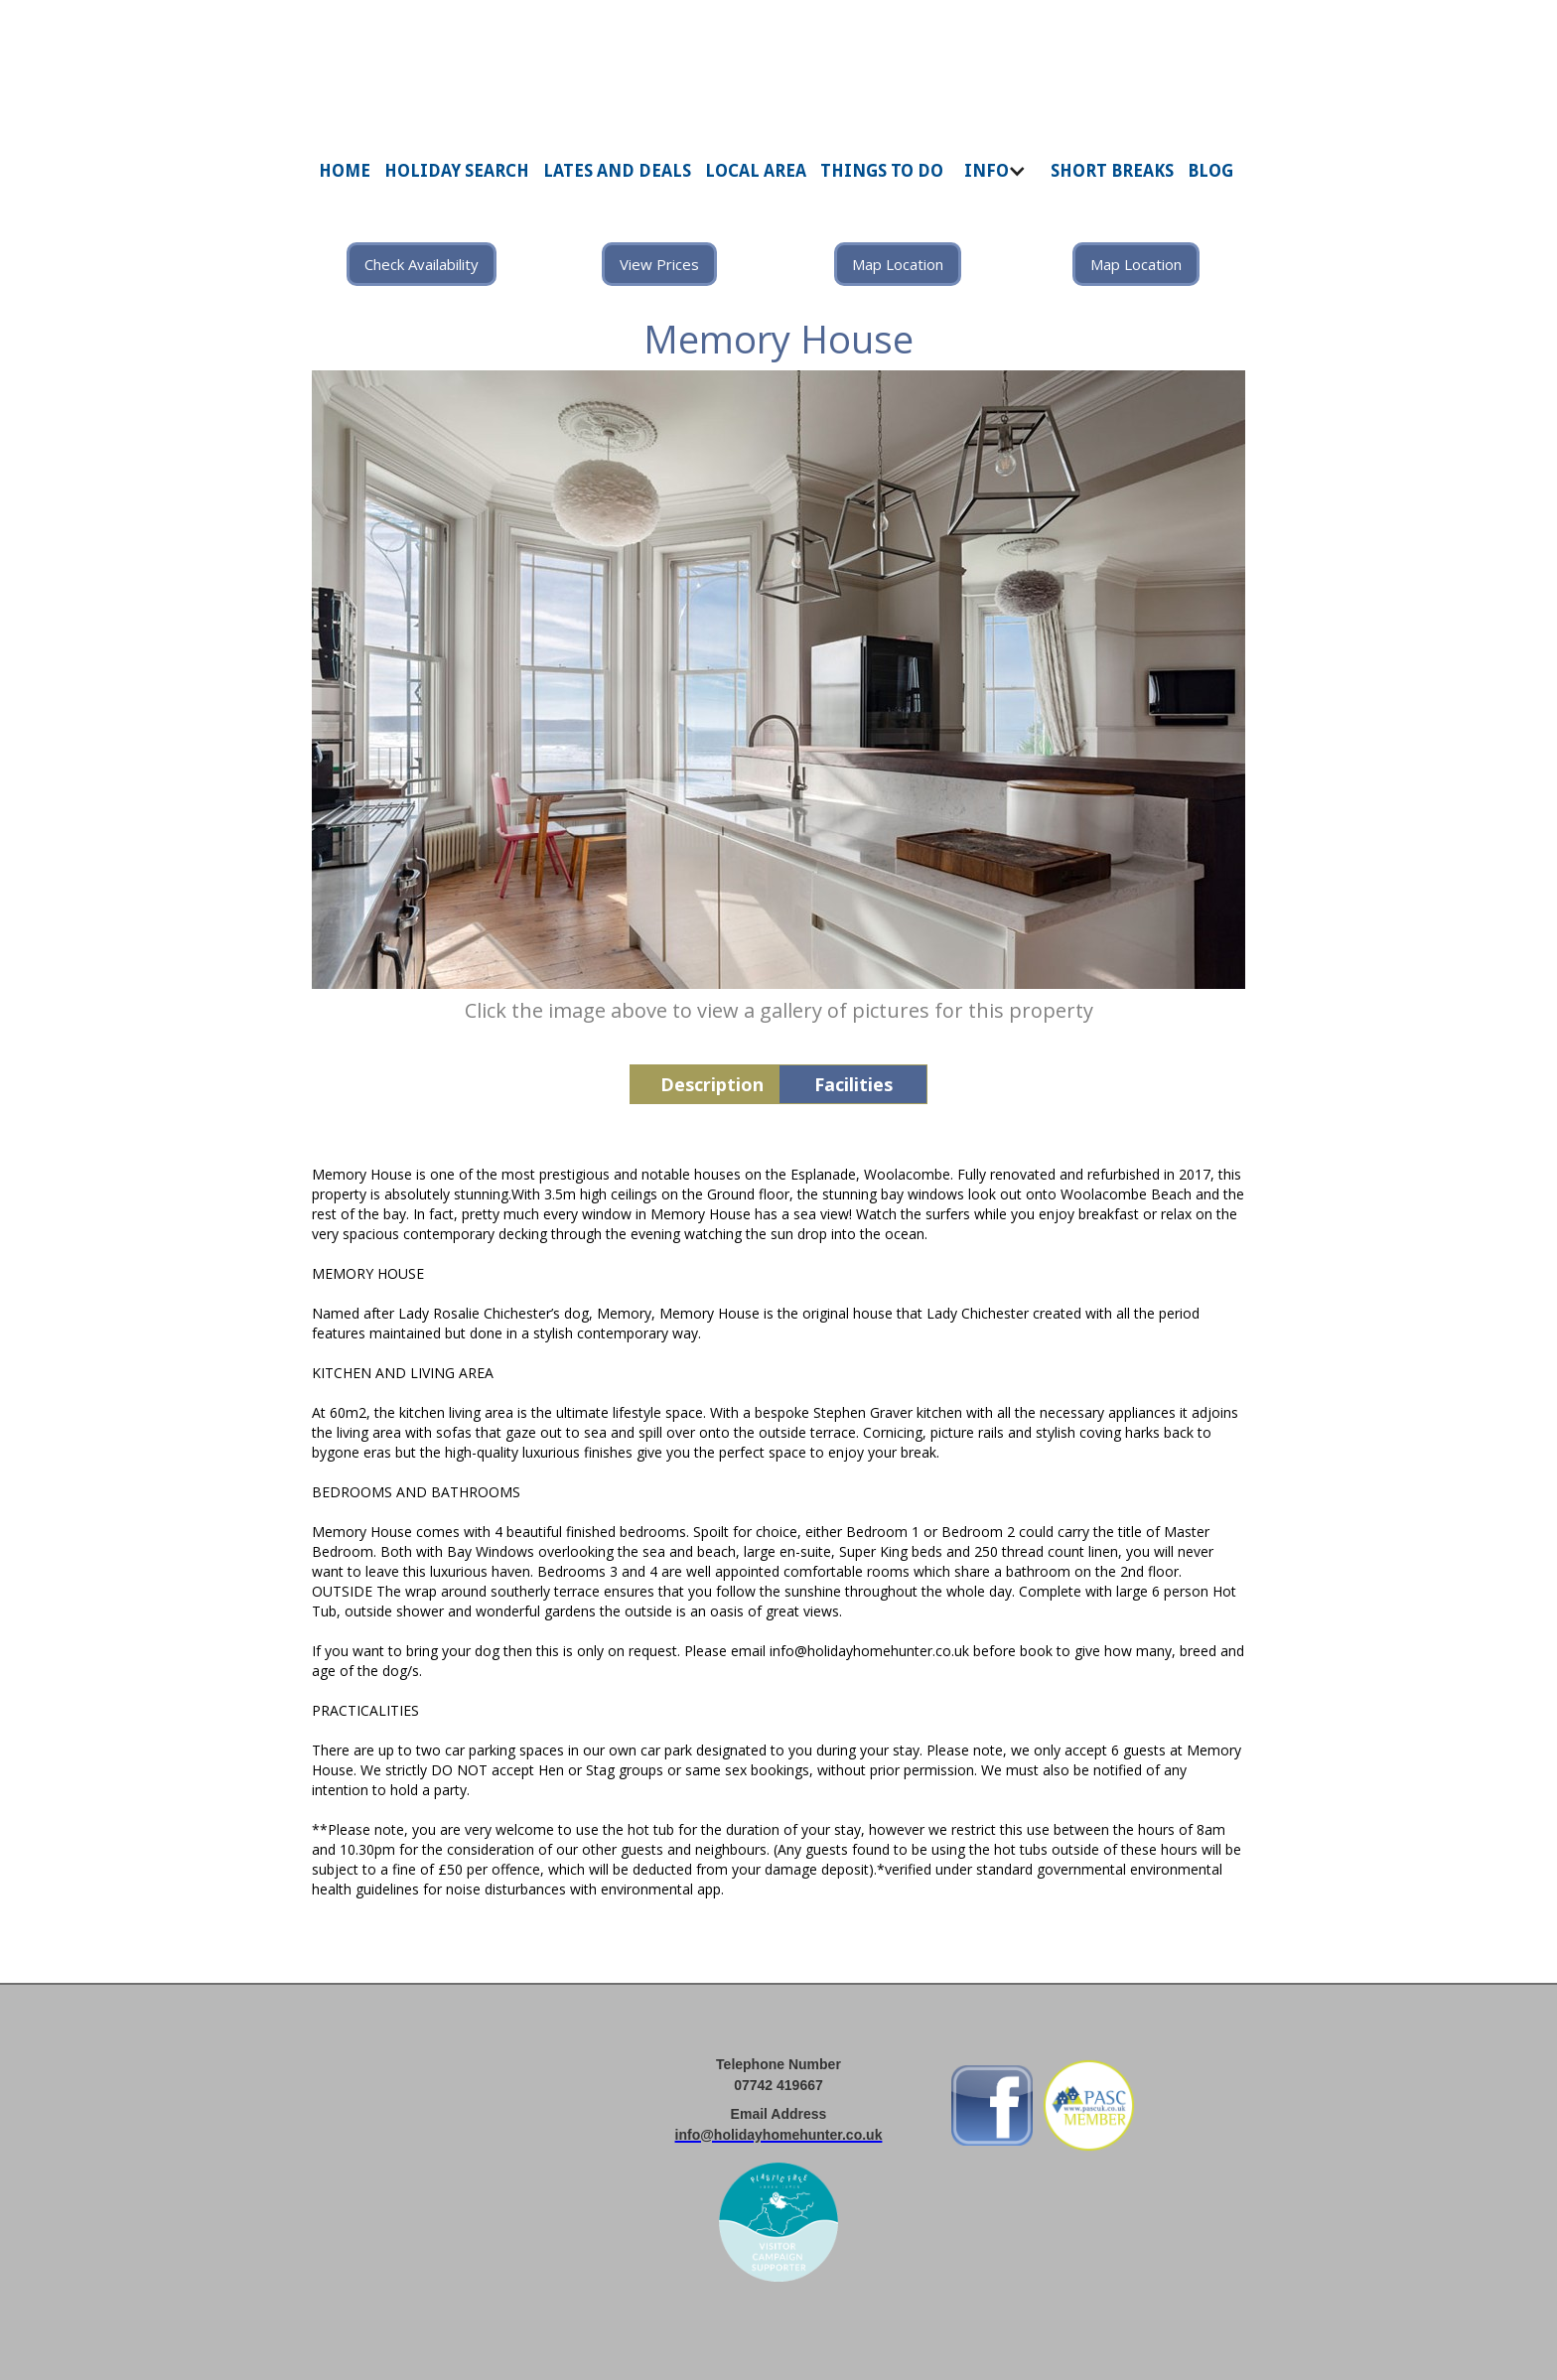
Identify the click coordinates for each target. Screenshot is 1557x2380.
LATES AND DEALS (617, 171)
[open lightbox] (778, 679)
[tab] (704, 1084)
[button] (997, 181)
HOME (344, 171)
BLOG (1210, 171)
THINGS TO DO (881, 171)
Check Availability (421, 264)
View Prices (659, 264)
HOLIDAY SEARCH (456, 171)
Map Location (897, 264)
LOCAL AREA (755, 171)
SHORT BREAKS (1112, 171)
